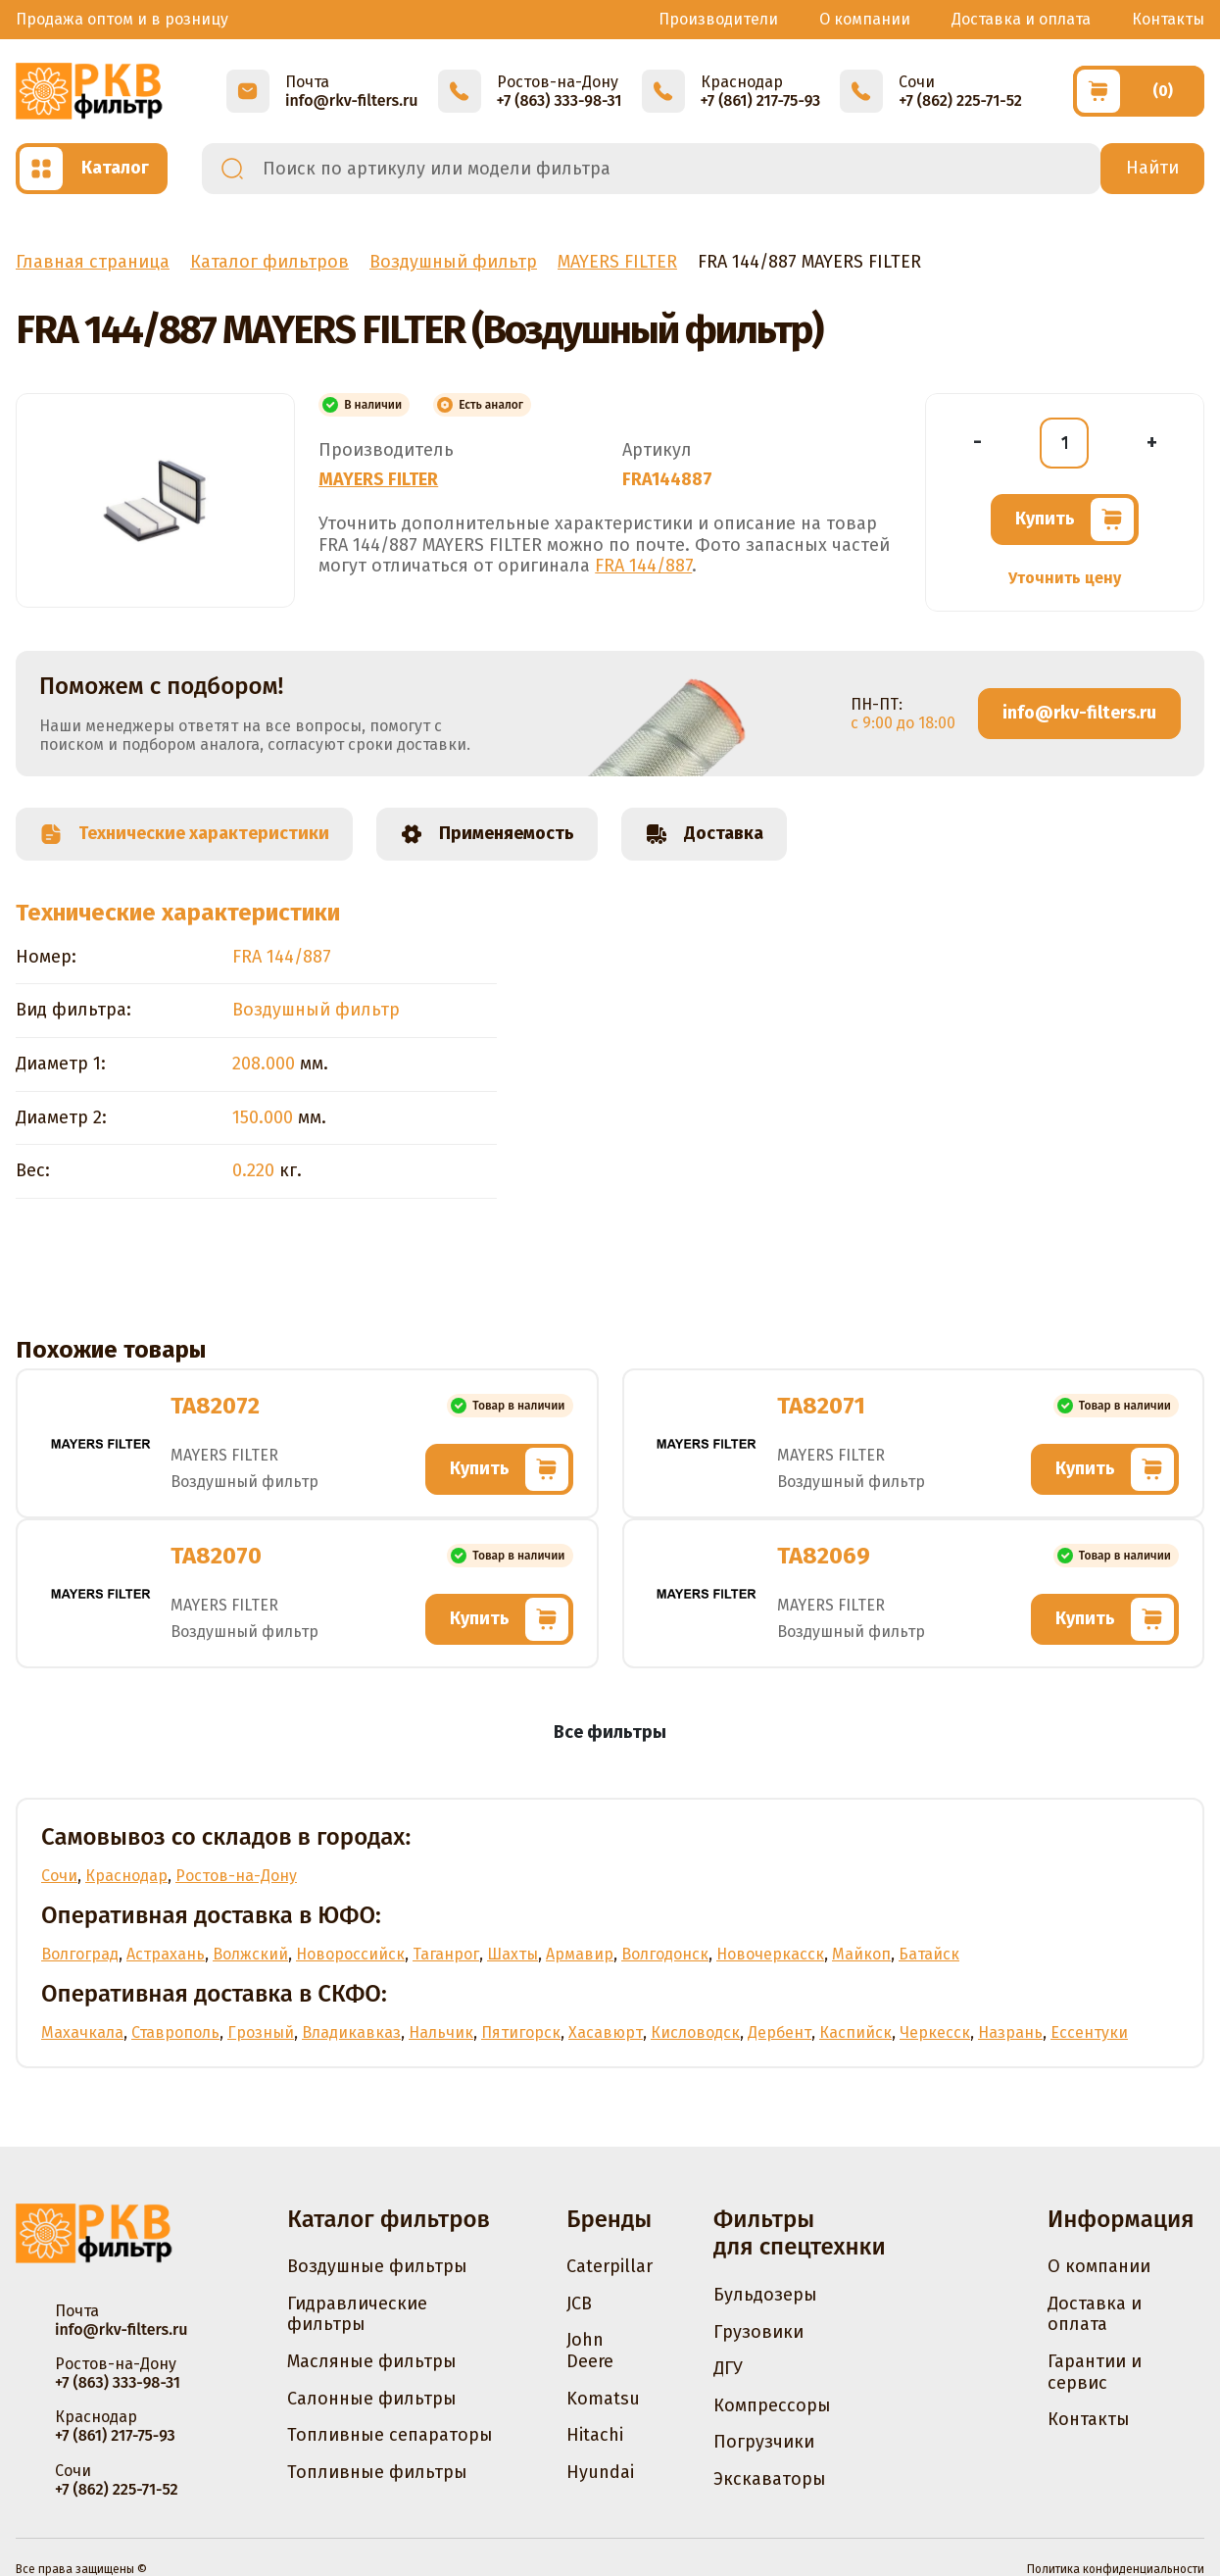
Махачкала (82, 2032)
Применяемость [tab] (487, 834)
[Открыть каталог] (92, 168)
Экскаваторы (769, 2479)
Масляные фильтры (372, 2361)
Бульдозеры (765, 2294)
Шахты (512, 1954)
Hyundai (600, 2472)
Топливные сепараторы (390, 2435)
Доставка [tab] (704, 834)
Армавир (579, 1954)
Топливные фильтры (377, 2472)
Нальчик (441, 2032)
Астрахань (165, 1954)
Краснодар (126, 1875)
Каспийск (855, 2032)
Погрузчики (763, 2441)
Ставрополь (175, 2032)
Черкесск (935, 2032)
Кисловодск (695, 2032)
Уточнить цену (1064, 578)
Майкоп (861, 1954)
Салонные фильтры (372, 2398)
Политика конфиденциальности (1115, 2569)
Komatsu (603, 2398)
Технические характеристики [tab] (184, 834)
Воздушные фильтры (377, 2266)
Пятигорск (521, 2032)
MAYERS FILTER (378, 479)
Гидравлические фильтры (357, 2314)
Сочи (59, 1875)
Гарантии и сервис (1095, 2372)
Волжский (250, 1954)
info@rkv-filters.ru (1079, 712)
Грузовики (758, 2332)
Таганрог (446, 1954)
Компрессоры (772, 2405)
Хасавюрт (605, 2032)
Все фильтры (610, 1732)
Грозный (260, 2032)
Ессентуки (1089, 2032)
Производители (718, 19)
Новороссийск (350, 1954)
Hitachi (594, 2435)
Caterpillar (609, 2266)
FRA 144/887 (643, 565)
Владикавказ (351, 2032)
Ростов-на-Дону (236, 1875)
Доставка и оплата (1021, 19)
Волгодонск (664, 1954)
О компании (864, 19)
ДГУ (728, 2368)
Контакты (1168, 19)
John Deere (589, 2350)
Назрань (1010, 2032)
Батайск (929, 1954)
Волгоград (80, 1954)
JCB (579, 2303)
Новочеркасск (770, 1954)
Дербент (779, 2032)
